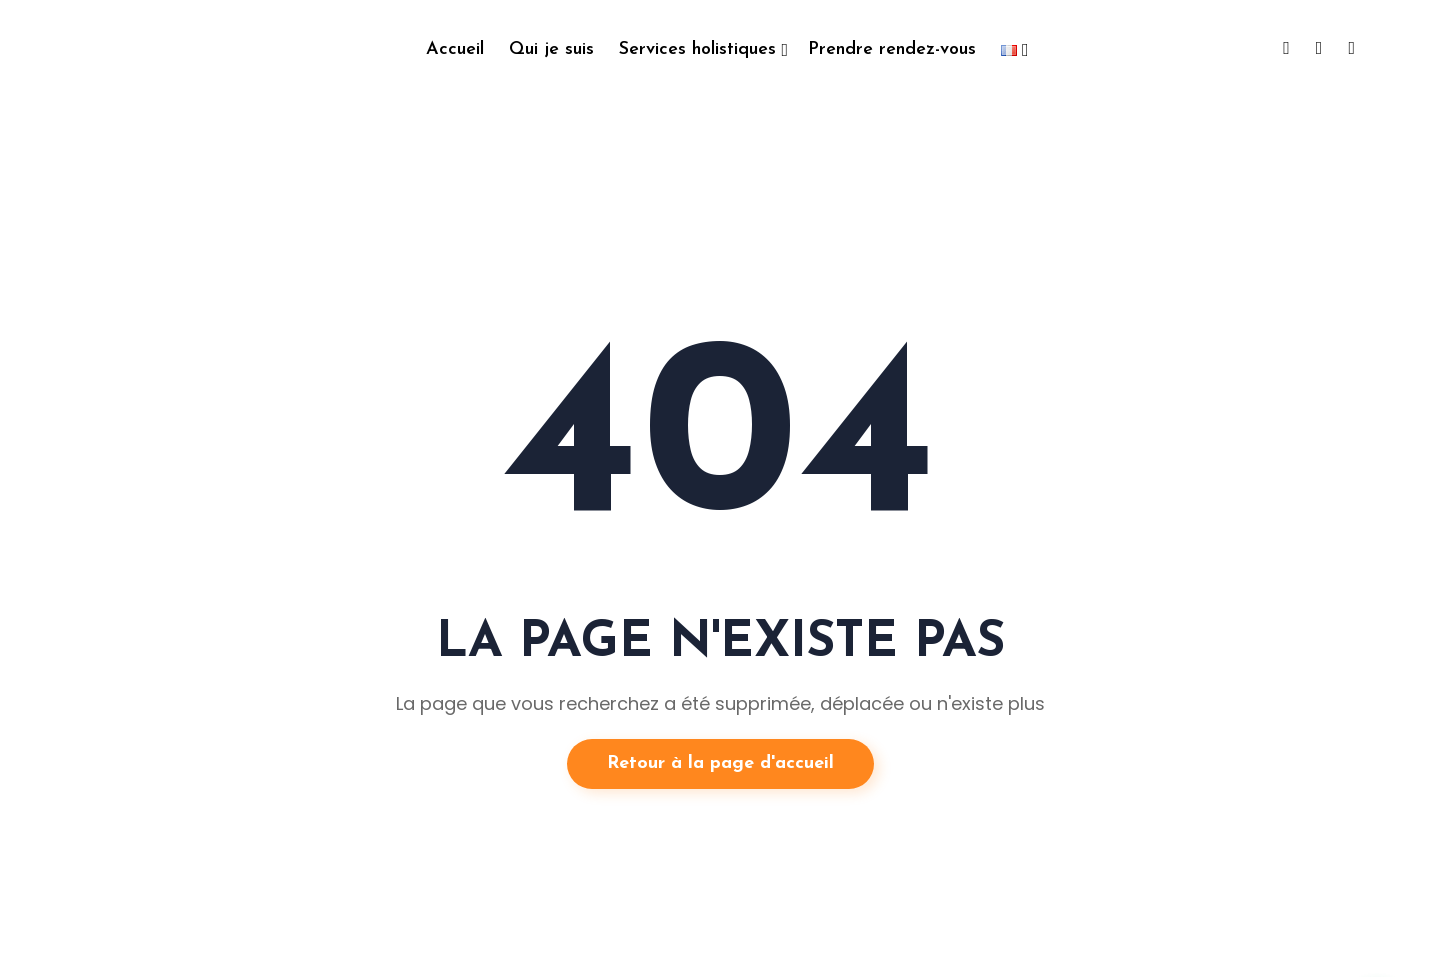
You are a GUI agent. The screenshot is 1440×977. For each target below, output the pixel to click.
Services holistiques (697, 49)
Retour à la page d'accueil (720, 763)
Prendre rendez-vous (892, 49)
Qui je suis (551, 49)
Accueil (455, 49)
